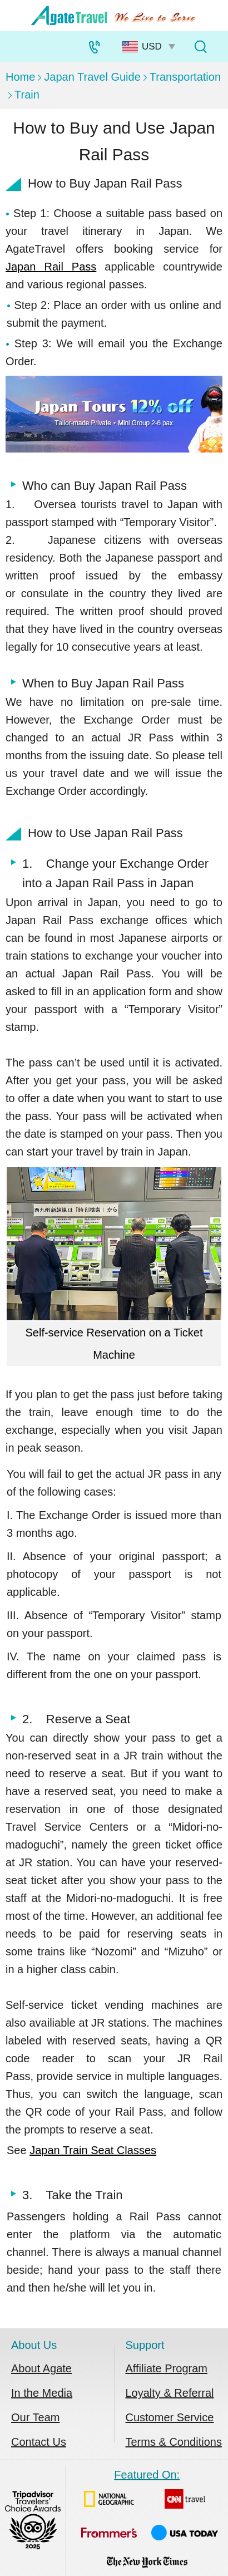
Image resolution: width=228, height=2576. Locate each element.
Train (26, 95)
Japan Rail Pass (51, 266)
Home (20, 77)
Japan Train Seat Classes (92, 2150)
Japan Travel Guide (92, 77)
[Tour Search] (200, 47)
